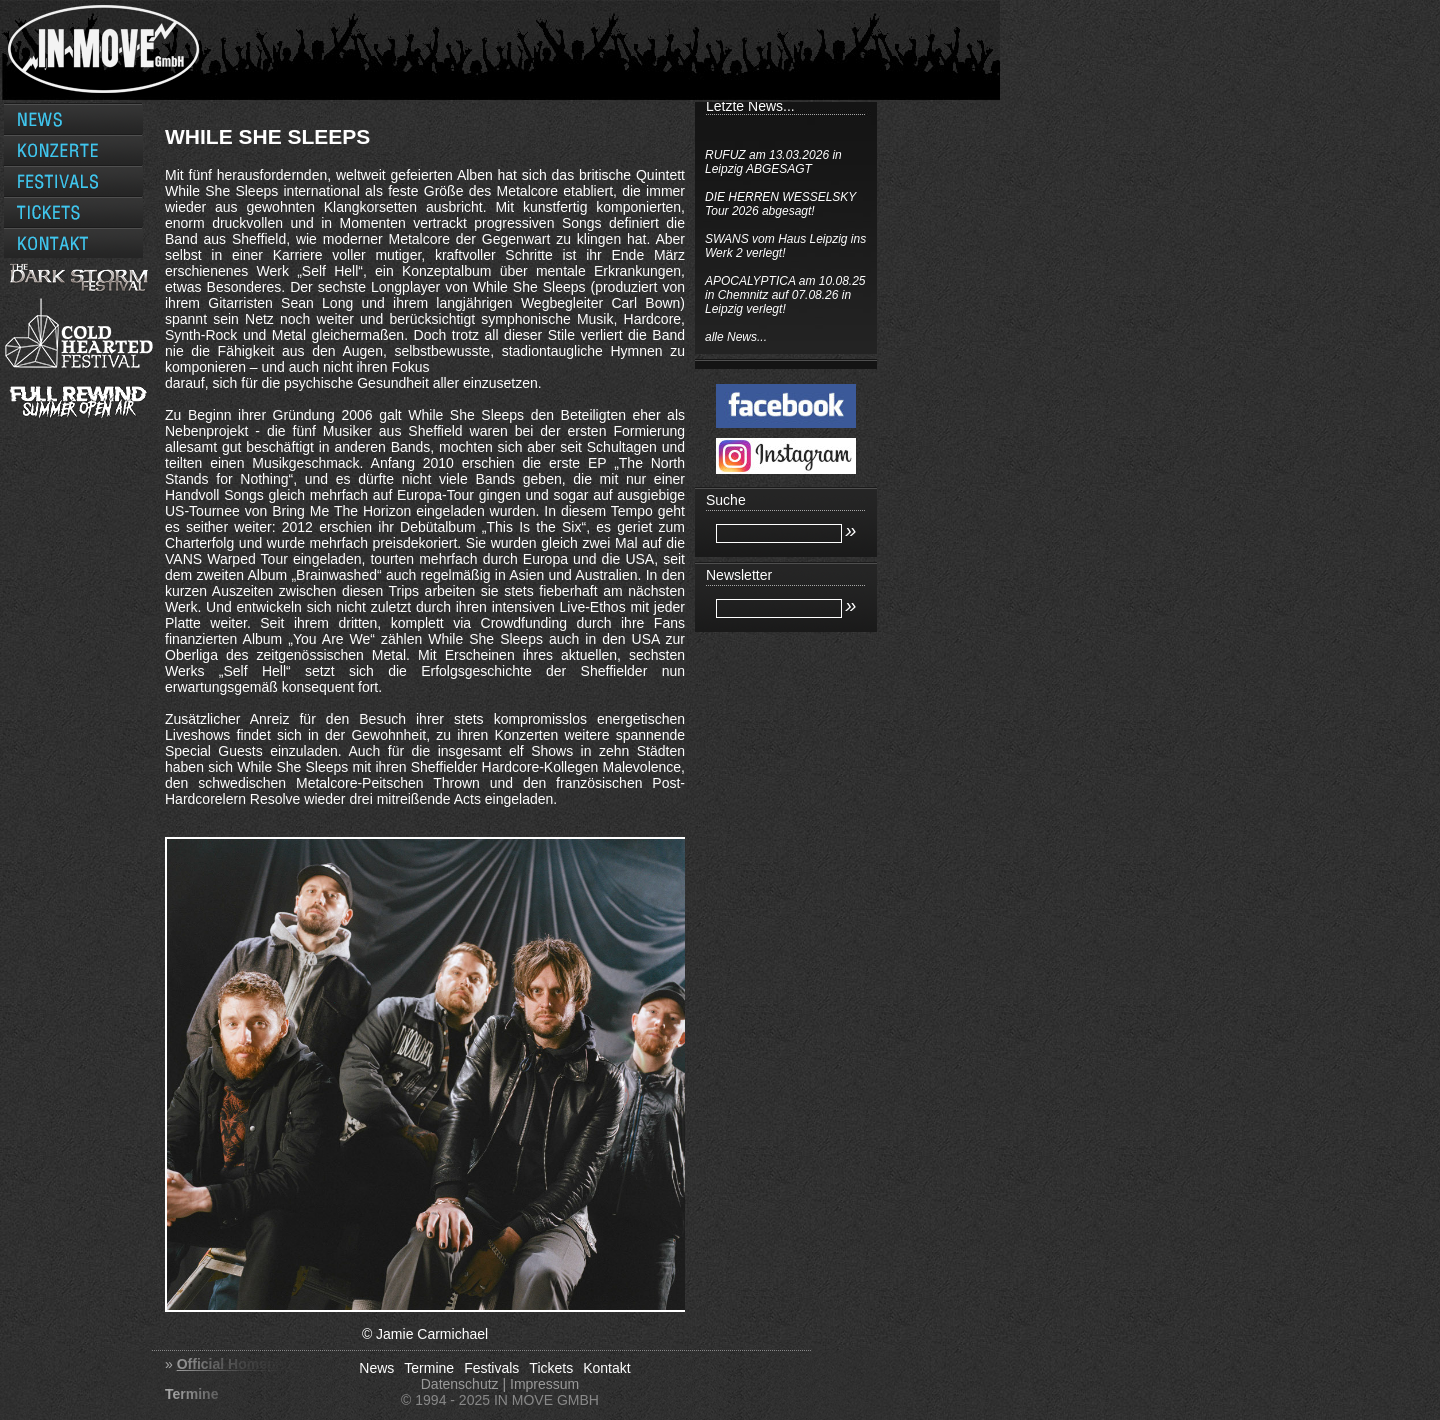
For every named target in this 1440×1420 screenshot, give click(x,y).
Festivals (491, 1368)
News (376, 1368)
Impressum (544, 1384)
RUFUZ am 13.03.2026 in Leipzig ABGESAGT (773, 162)
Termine (429, 1368)
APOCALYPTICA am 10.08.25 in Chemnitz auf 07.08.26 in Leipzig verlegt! (785, 295)
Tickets (551, 1368)
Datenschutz (460, 1384)
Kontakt (606, 1368)
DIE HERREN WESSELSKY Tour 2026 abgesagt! (780, 204)
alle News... (736, 337)
